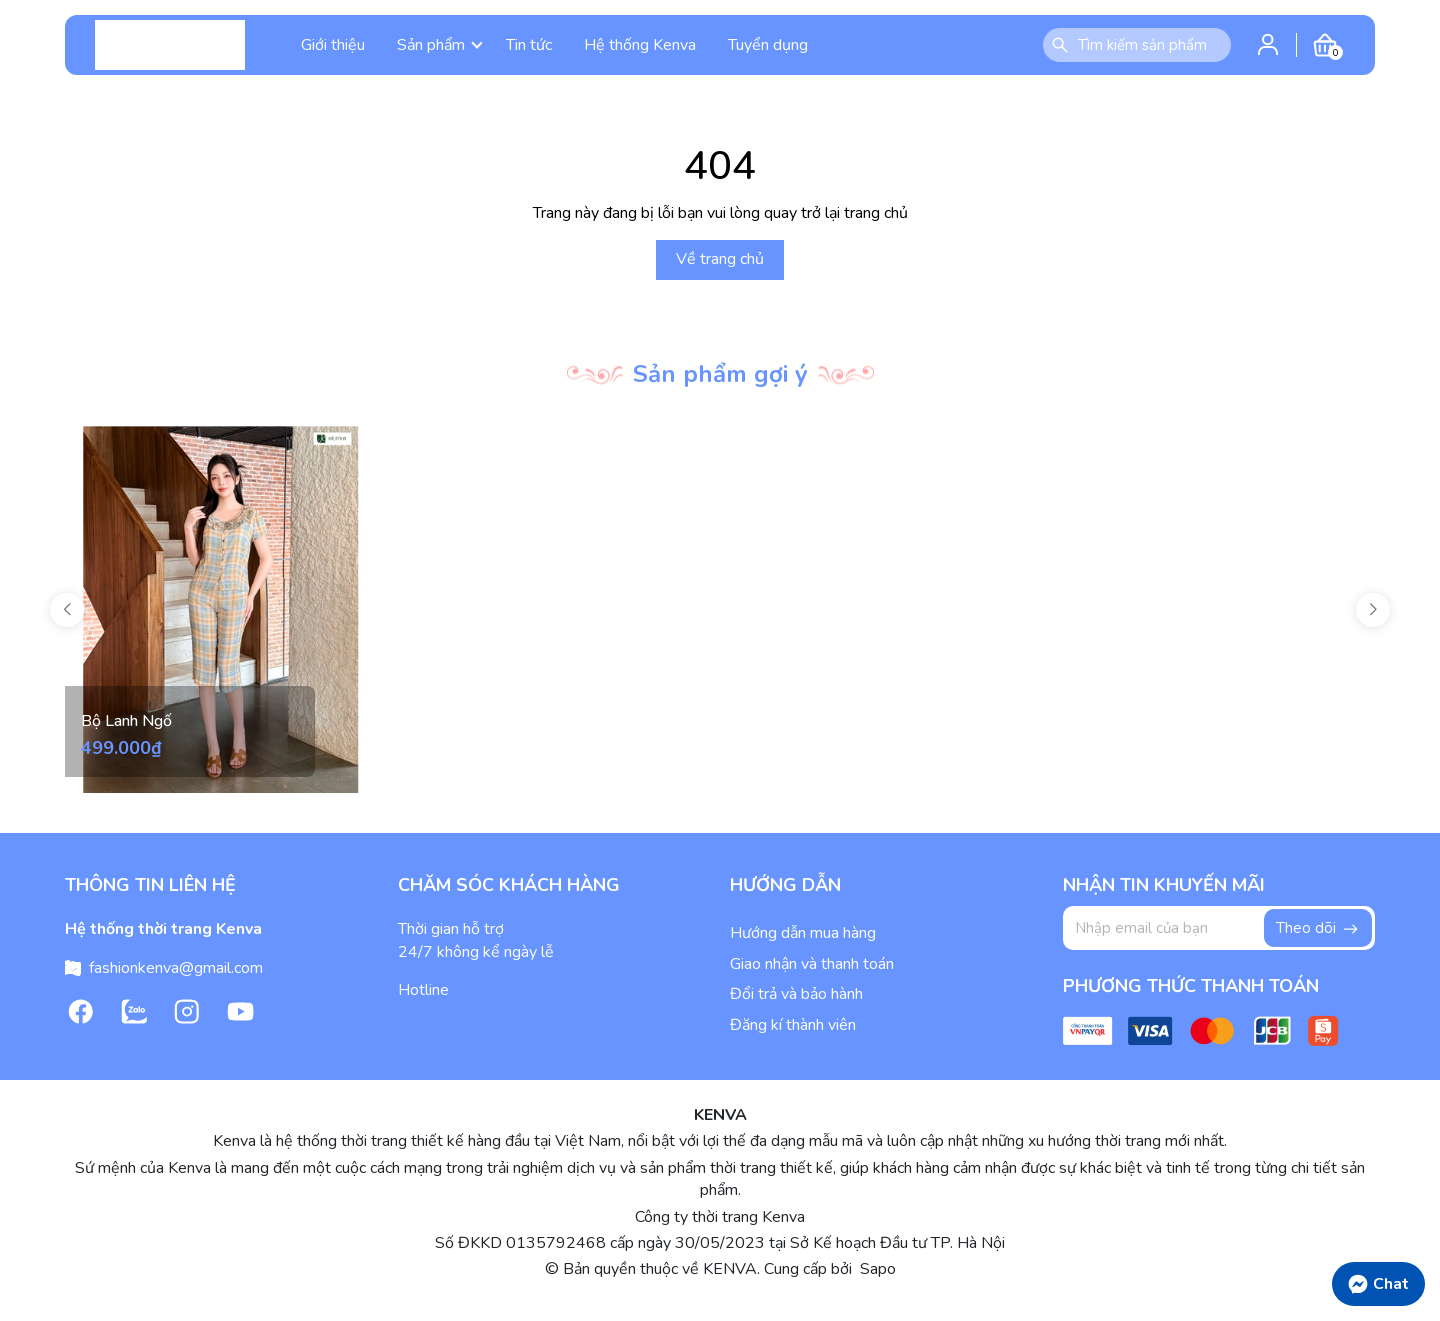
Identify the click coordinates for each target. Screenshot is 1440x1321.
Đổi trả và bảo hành (796, 994)
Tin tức (529, 45)
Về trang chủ (720, 259)
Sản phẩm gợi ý (720, 374)
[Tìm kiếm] (1060, 45)
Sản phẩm (439, 45)
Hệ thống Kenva (640, 45)
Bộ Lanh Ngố (126, 721)
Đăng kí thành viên (793, 1025)
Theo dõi (1318, 928)
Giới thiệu (333, 45)
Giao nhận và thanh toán (812, 964)
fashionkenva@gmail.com (176, 968)
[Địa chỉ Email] (1219, 928)
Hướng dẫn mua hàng (803, 933)
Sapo (876, 1269)
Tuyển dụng (768, 45)
